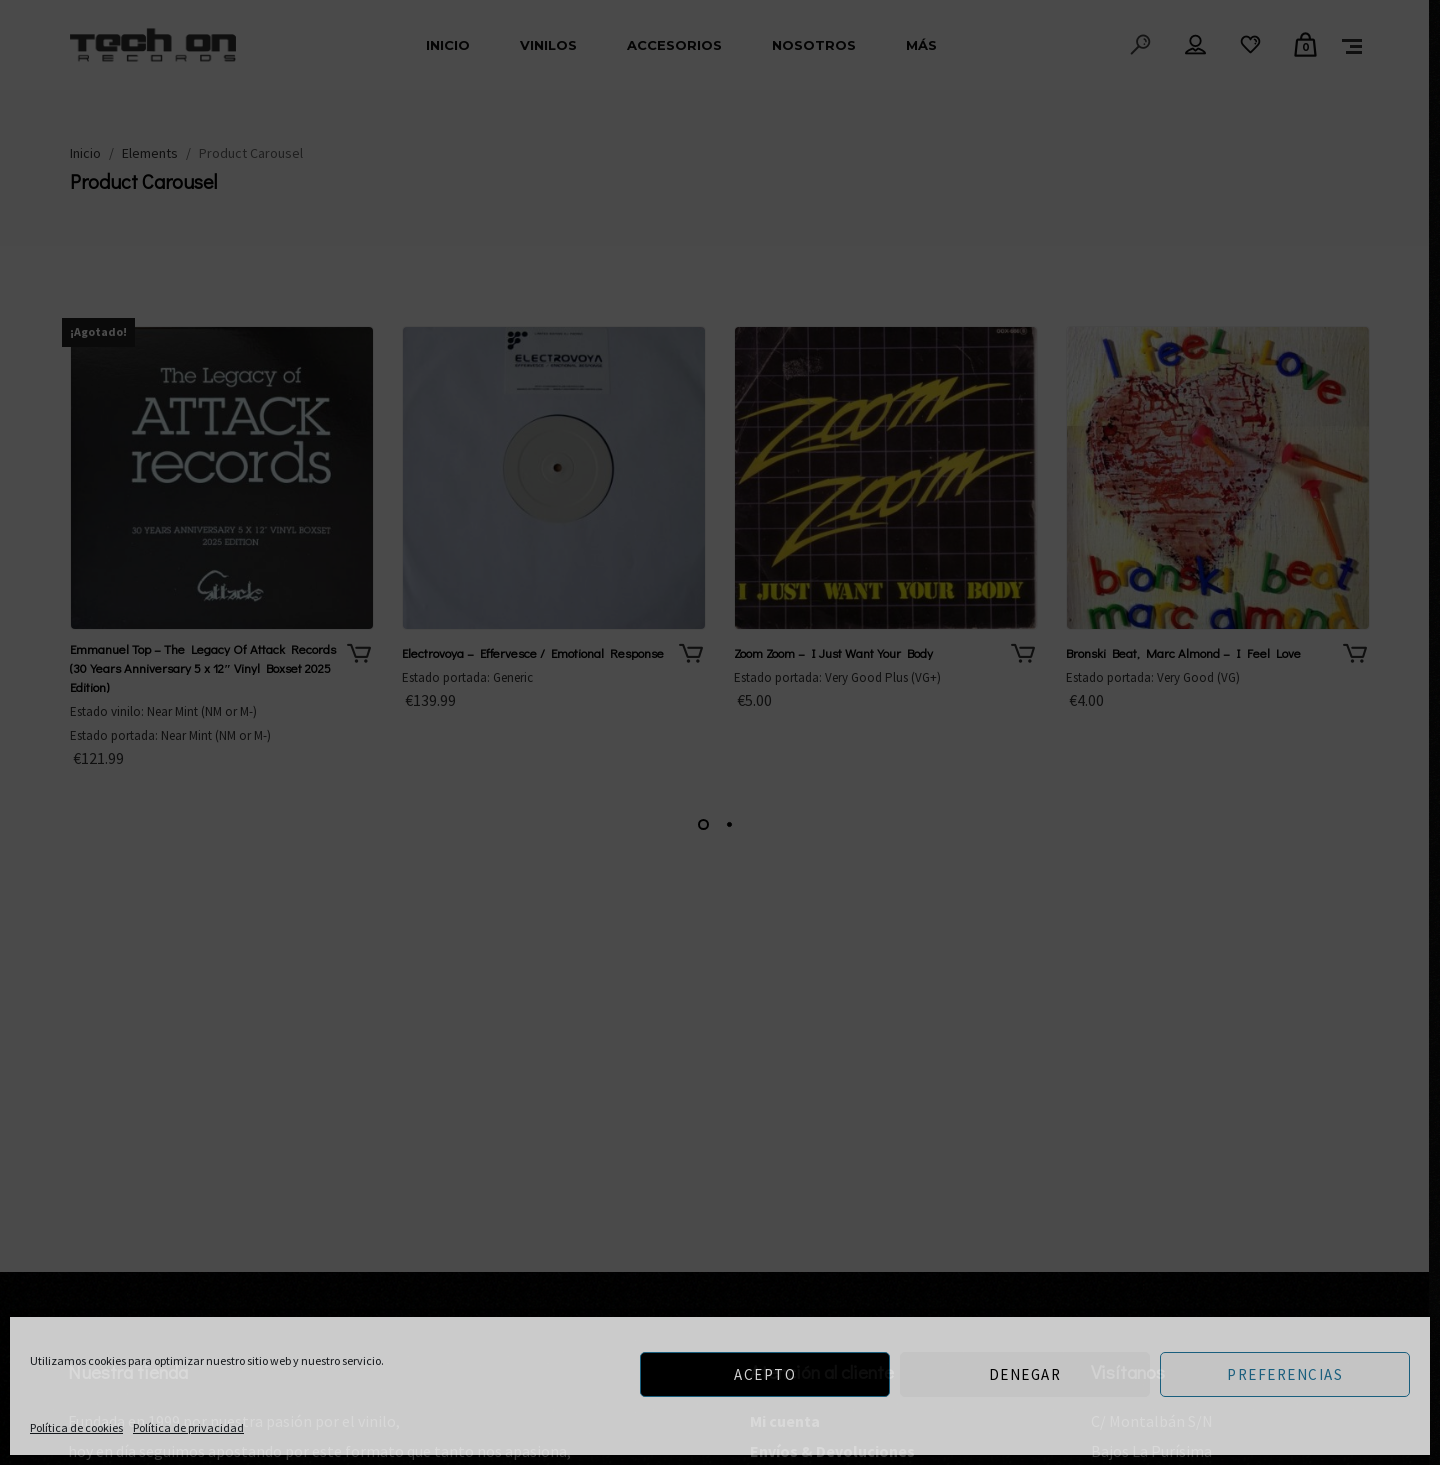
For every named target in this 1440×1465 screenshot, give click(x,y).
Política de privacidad (188, 1427)
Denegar (1025, 1374)
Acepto (765, 1374)
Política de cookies (76, 1427)
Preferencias (1285, 1374)
